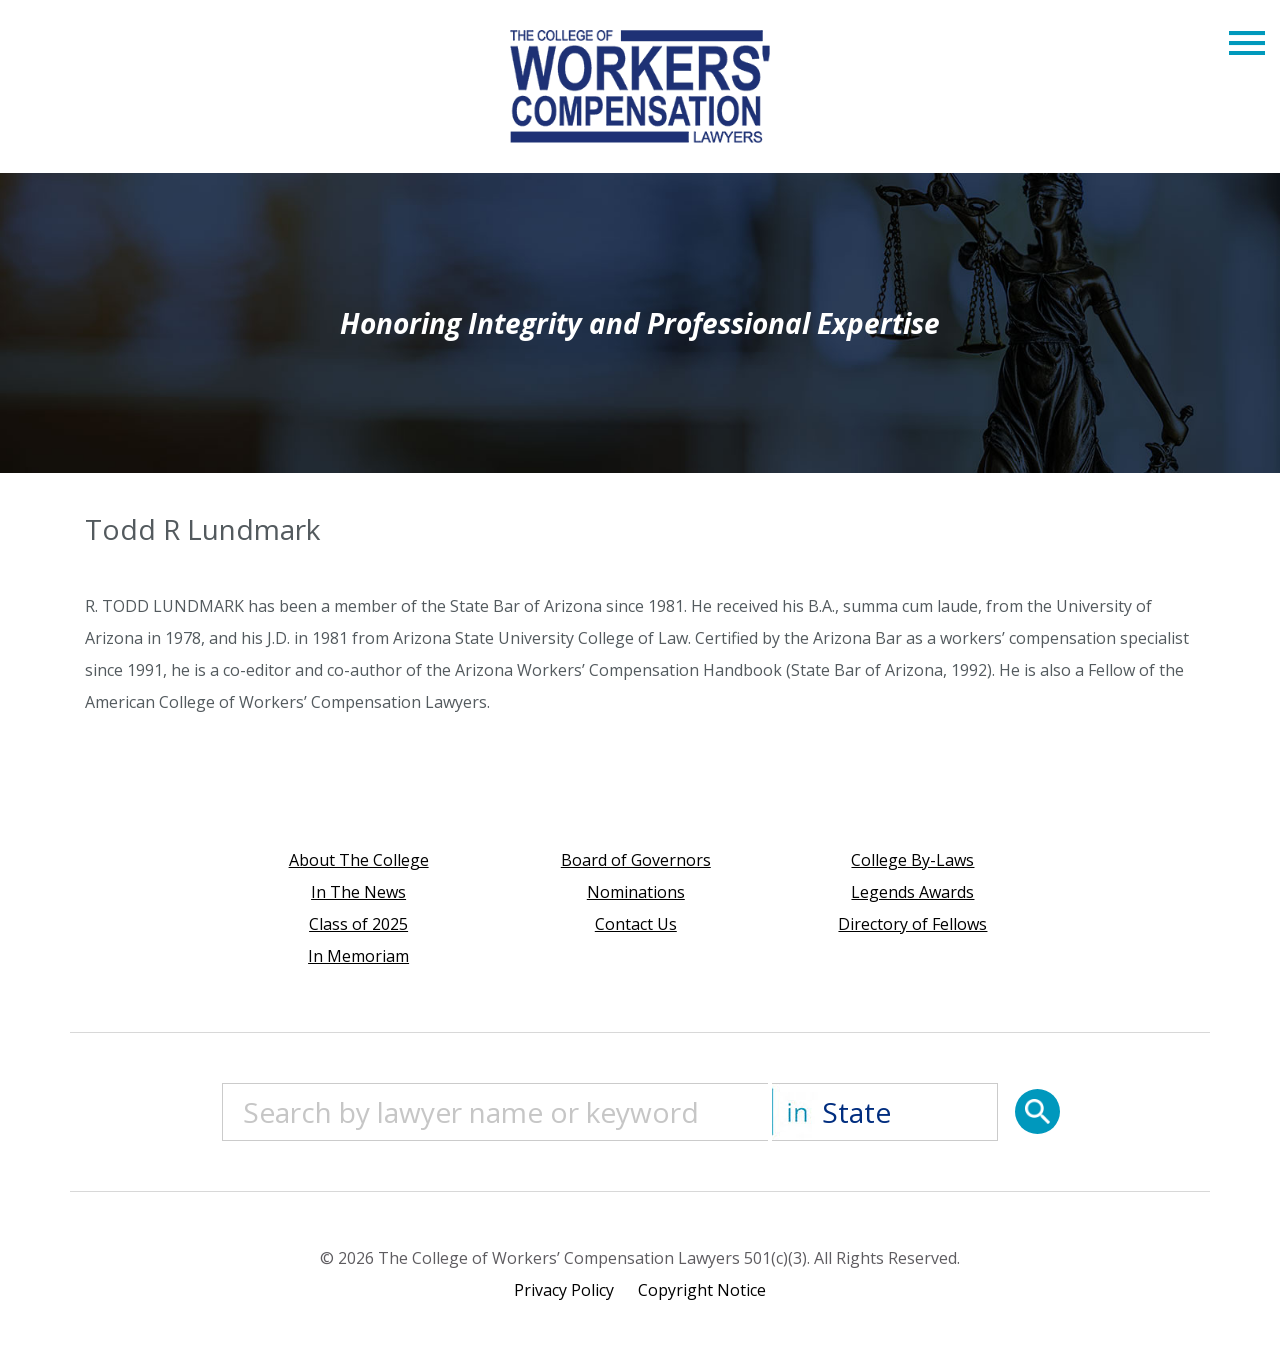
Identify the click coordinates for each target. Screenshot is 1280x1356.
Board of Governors (636, 860)
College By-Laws (912, 860)
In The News (358, 892)
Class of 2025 (358, 924)
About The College (359, 860)
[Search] (1037, 1111)
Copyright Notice (702, 1290)
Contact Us (636, 924)
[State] (885, 1112)
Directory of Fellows (912, 924)
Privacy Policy (564, 1290)
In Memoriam (358, 956)
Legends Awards (912, 892)
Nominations (636, 892)
